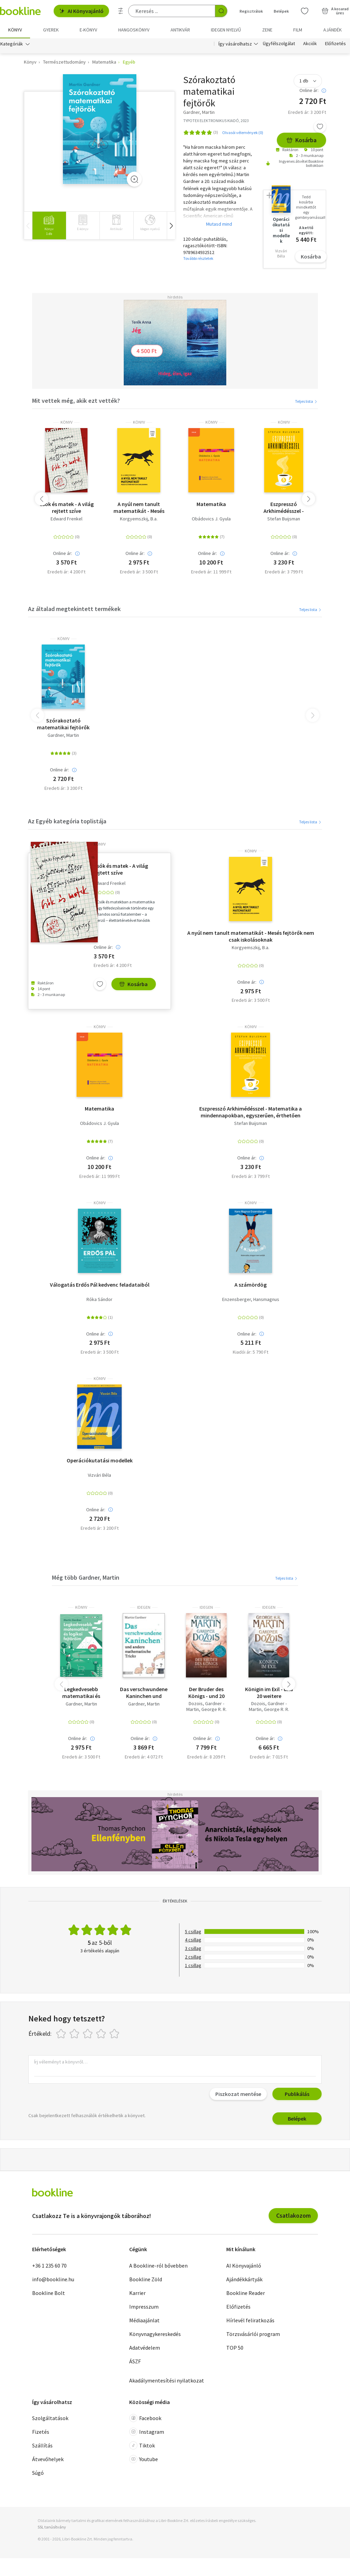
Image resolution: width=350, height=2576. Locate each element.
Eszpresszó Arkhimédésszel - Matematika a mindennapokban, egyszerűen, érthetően (284, 507)
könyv (66, 422)
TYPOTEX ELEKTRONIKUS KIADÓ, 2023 (216, 120)
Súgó (38, 2472)
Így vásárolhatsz (235, 44)
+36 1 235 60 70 (49, 2265)
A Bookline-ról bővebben (158, 2265)
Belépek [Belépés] (281, 11)
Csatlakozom (293, 2215)
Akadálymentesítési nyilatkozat (166, 2380)
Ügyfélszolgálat (279, 44)
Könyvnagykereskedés (155, 2334)
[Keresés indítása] (221, 11)
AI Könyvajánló (81, 11)
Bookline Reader (245, 2292)
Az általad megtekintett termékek (74, 609)
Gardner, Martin (63, 735)
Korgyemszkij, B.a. (139, 519)
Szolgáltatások (50, 2418)
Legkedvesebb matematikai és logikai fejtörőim (81, 1692)
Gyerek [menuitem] (51, 30)
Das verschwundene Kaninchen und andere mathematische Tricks (143, 1692)
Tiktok (142, 2445)
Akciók (310, 44)
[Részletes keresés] (121, 11)
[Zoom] (134, 179)
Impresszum (144, 2306)
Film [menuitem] (297, 30)
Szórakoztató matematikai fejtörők (63, 724)
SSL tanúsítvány (52, 2526)
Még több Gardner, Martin (85, 1577)
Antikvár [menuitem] (180, 30)
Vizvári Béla (99, 1475)
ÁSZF (135, 2361)
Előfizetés (335, 44)
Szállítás (42, 2445)
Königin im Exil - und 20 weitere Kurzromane (269, 1692)
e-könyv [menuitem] (88, 30)
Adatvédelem (144, 2347)
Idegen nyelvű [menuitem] (226, 30)
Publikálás (297, 2093)
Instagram (146, 2432)
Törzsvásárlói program (253, 2334)
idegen (143, 1607)
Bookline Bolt (48, 2292)
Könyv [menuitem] (15, 30)
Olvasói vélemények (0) (242, 132)
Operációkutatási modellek (100, 1460)
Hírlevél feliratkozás (250, 2320)
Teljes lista (306, 401)
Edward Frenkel (66, 519)
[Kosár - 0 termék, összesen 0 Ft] (335, 11)
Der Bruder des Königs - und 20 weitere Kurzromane (206, 1692)
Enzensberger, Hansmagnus (250, 1299)
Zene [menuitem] (267, 30)
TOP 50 (234, 2347)
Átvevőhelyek (48, 2459)
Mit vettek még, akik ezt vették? (76, 400)
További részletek (198, 258)
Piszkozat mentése (238, 2093)
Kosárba (301, 140)
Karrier (137, 2292)
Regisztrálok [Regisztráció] (251, 11)
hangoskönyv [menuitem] (133, 30)
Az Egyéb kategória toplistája (67, 821)
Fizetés (40, 2431)
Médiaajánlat (144, 2320)
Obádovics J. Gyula (211, 519)
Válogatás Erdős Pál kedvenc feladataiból (99, 1284)
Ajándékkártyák (244, 2279)
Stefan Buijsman (283, 519)
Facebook (145, 2418)
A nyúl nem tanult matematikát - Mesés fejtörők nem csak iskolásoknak (138, 507)
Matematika (211, 504)
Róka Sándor (99, 1299)
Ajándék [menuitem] (332, 30)
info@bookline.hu (53, 2279)
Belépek (297, 2118)
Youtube (143, 2459)
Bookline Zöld (145, 2279)
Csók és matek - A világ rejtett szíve (66, 507)
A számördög (250, 1284)
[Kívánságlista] (304, 10)
